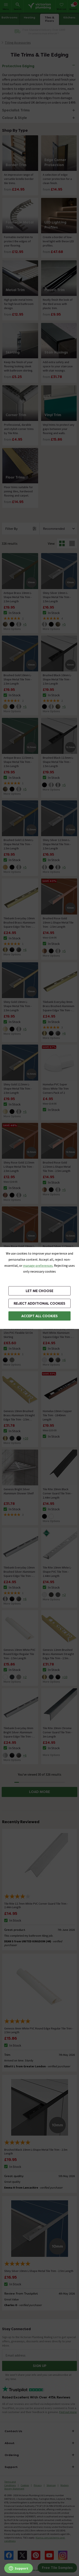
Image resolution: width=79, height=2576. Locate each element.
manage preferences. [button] (38, 1265)
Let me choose (39, 1291)
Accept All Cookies (39, 1316)
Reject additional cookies (39, 1303)
